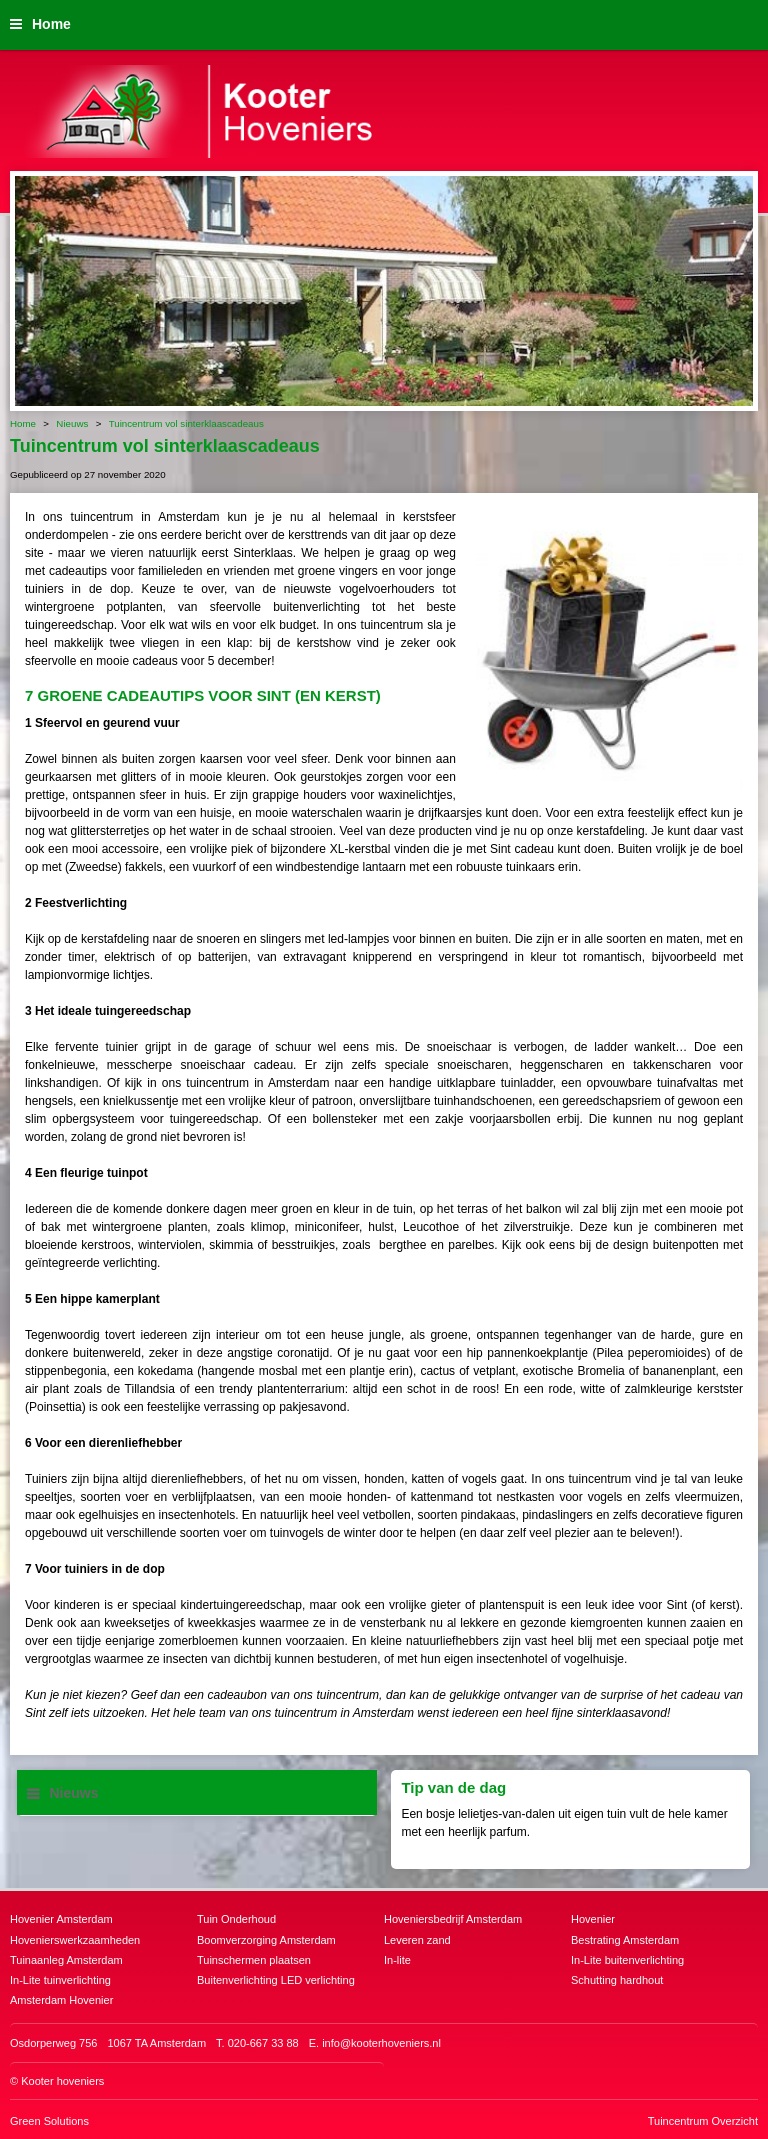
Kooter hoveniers (62, 2081)
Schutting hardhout (617, 1980)
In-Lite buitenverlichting (627, 1960)
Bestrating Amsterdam (625, 1940)
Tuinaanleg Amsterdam (66, 1960)
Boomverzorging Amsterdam (266, 1940)
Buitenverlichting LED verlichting (276, 1980)
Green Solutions (49, 2121)
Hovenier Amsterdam (61, 1919)
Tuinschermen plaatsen (254, 1960)
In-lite (397, 1960)
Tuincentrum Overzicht (703, 2121)
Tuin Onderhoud (236, 1919)
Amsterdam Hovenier (61, 2000)
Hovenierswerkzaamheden (75, 1940)
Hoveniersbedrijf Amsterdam (453, 1919)
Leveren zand (417, 1940)
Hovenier (593, 1919)
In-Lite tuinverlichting (60, 1980)
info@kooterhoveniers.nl (381, 2043)
